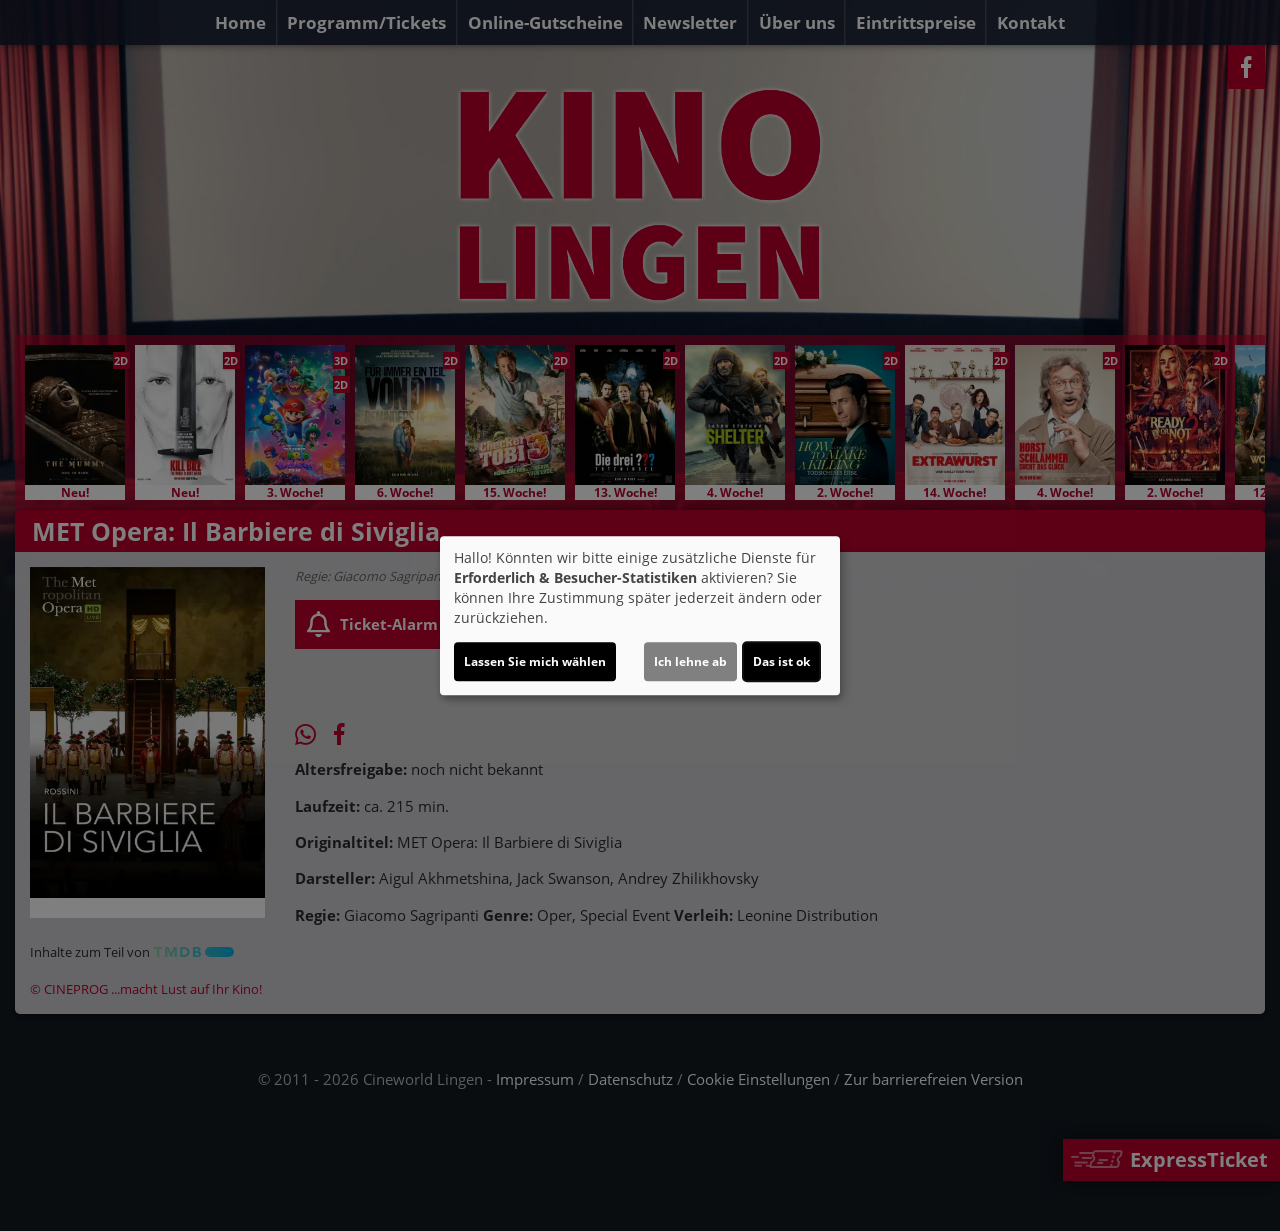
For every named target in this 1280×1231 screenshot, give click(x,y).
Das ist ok (781, 661)
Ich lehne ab (690, 661)
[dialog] (640, 616)
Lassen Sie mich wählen (535, 661)
